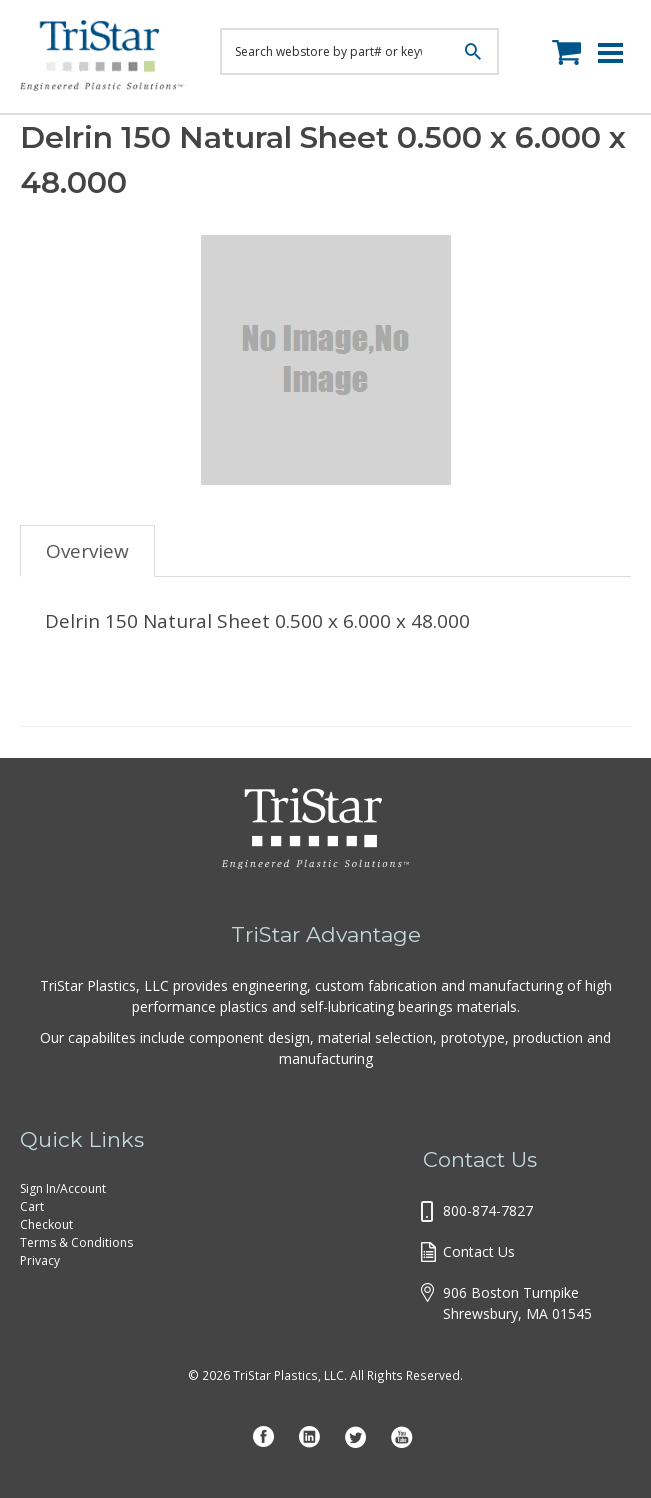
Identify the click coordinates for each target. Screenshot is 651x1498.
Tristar (105, 60)
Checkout (46, 1224)
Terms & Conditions (76, 1242)
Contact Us (479, 1251)
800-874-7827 (488, 1210)
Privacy (40, 1260)
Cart (32, 1206)
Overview (87, 551)
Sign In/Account (63, 1188)
